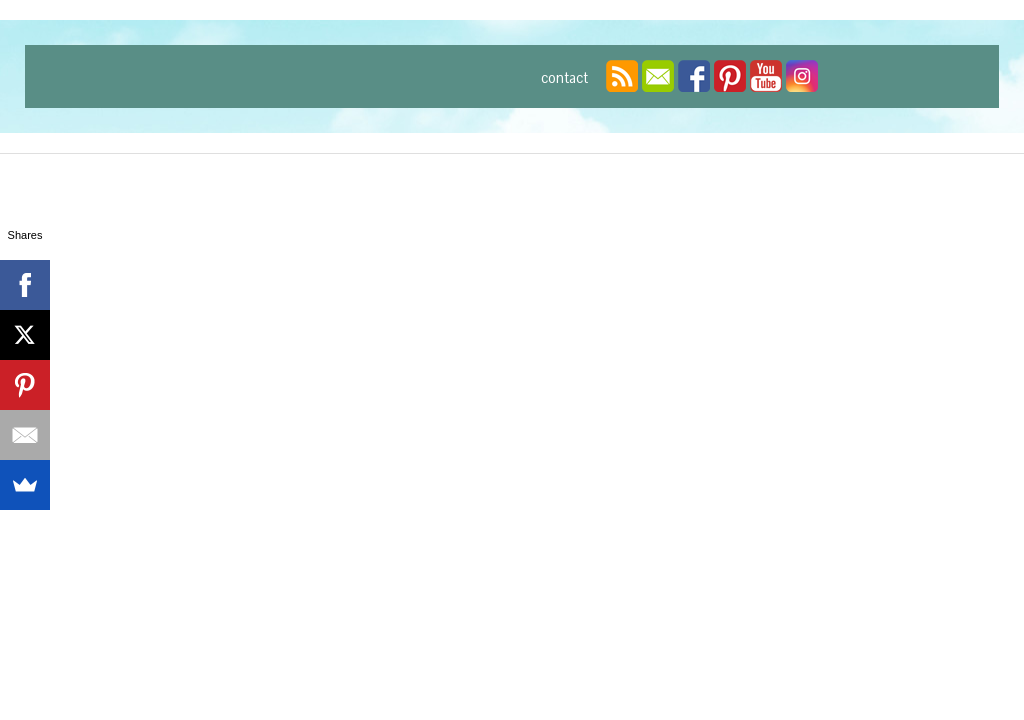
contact (564, 78)
